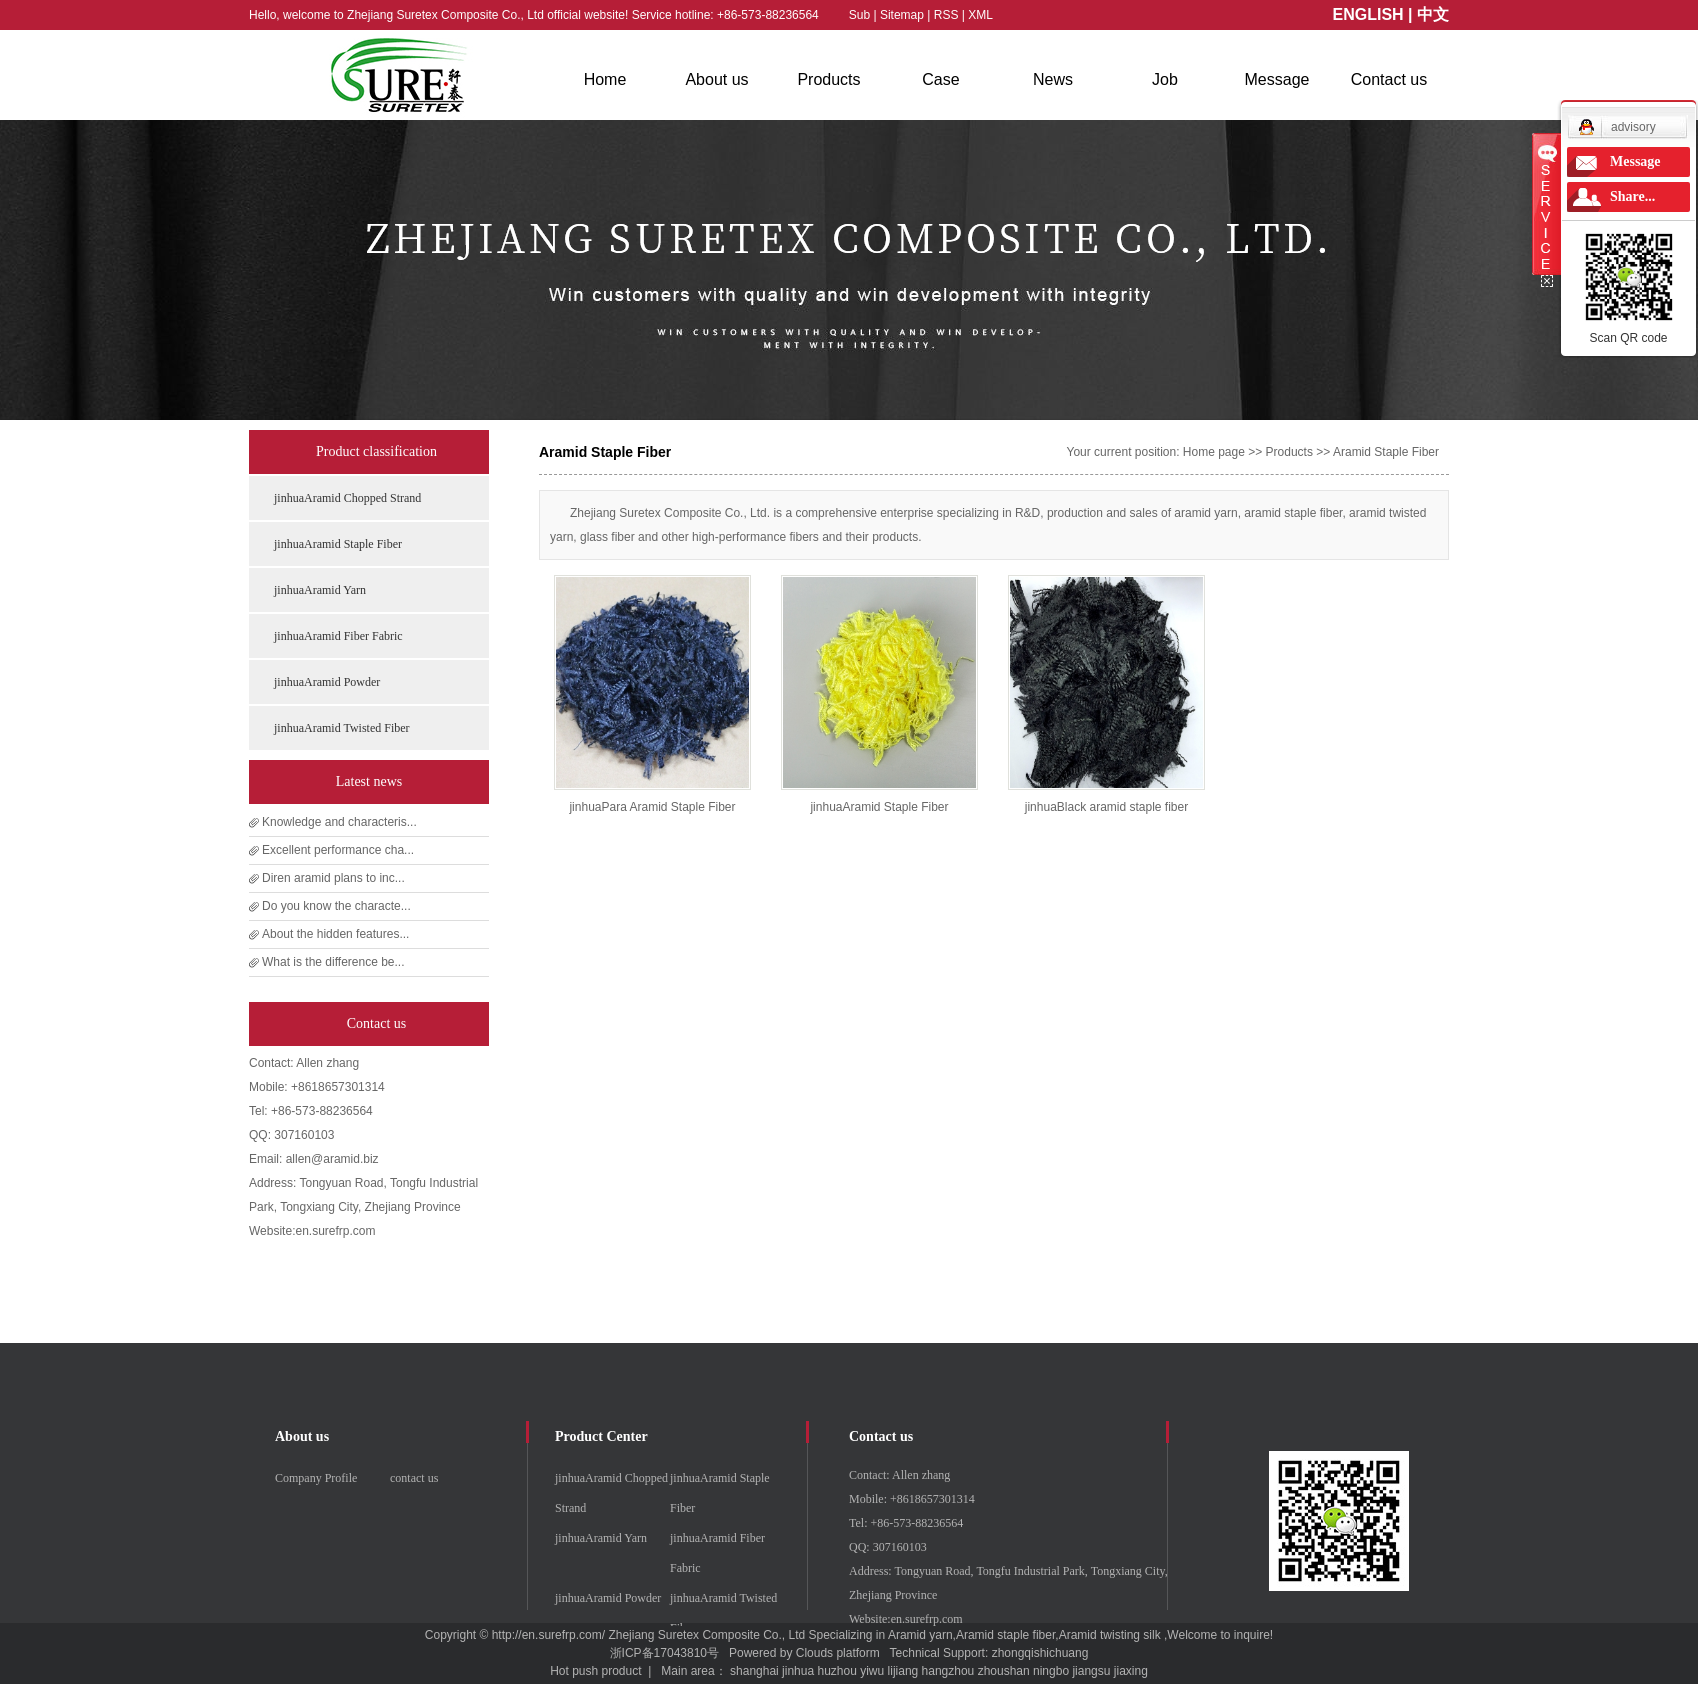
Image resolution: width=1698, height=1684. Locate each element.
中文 (1433, 14)
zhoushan (1004, 1671)
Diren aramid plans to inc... (333, 878)
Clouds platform (838, 1653)
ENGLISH (1368, 14)
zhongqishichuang (1040, 1653)
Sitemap (903, 15)
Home (605, 79)
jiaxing (1131, 1671)
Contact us (1389, 79)
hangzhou (948, 1671)
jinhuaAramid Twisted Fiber (342, 728)
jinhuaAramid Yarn (320, 590)
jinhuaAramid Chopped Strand (347, 498)
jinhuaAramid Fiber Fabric (338, 636)
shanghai (754, 1671)
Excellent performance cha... (338, 850)
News (1053, 79)
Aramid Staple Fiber (1386, 452)
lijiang (903, 1671)
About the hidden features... (335, 934)
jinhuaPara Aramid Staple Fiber (652, 807)
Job (1165, 79)
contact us (414, 1478)
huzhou (836, 1671)
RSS (946, 15)
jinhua (798, 1671)
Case (940, 79)
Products (828, 79)
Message (1277, 79)
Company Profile (316, 1478)
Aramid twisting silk (1110, 1635)
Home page (1214, 452)
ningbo (1051, 1671)
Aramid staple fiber (1005, 1635)
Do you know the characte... (336, 906)
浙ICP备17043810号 (664, 1653)
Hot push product (595, 1671)
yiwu (872, 1671)
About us (716, 79)
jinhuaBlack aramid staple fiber (1106, 807)
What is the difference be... (333, 962)
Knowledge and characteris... (339, 822)
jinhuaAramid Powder (327, 682)
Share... (1632, 196)
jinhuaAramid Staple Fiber (338, 544)
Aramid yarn (920, 1635)
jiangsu (1091, 1671)
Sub (859, 15)
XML (980, 15)
